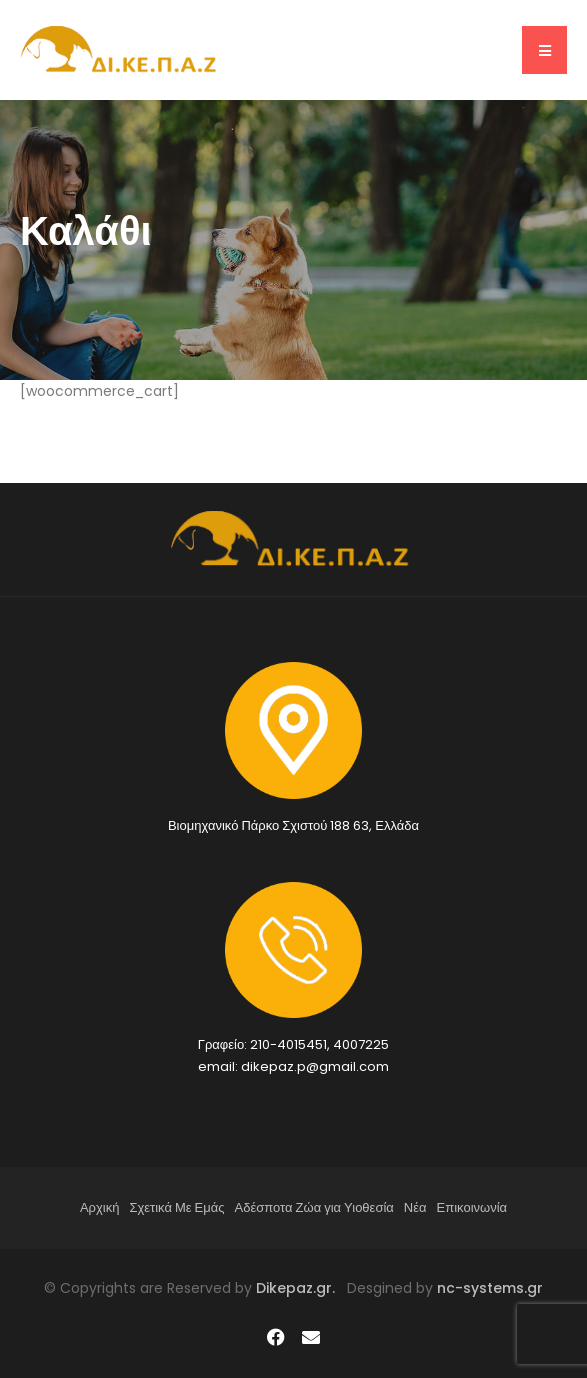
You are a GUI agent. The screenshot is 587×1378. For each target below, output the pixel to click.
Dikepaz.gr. (301, 1288)
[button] (544, 50)
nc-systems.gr (488, 1288)
